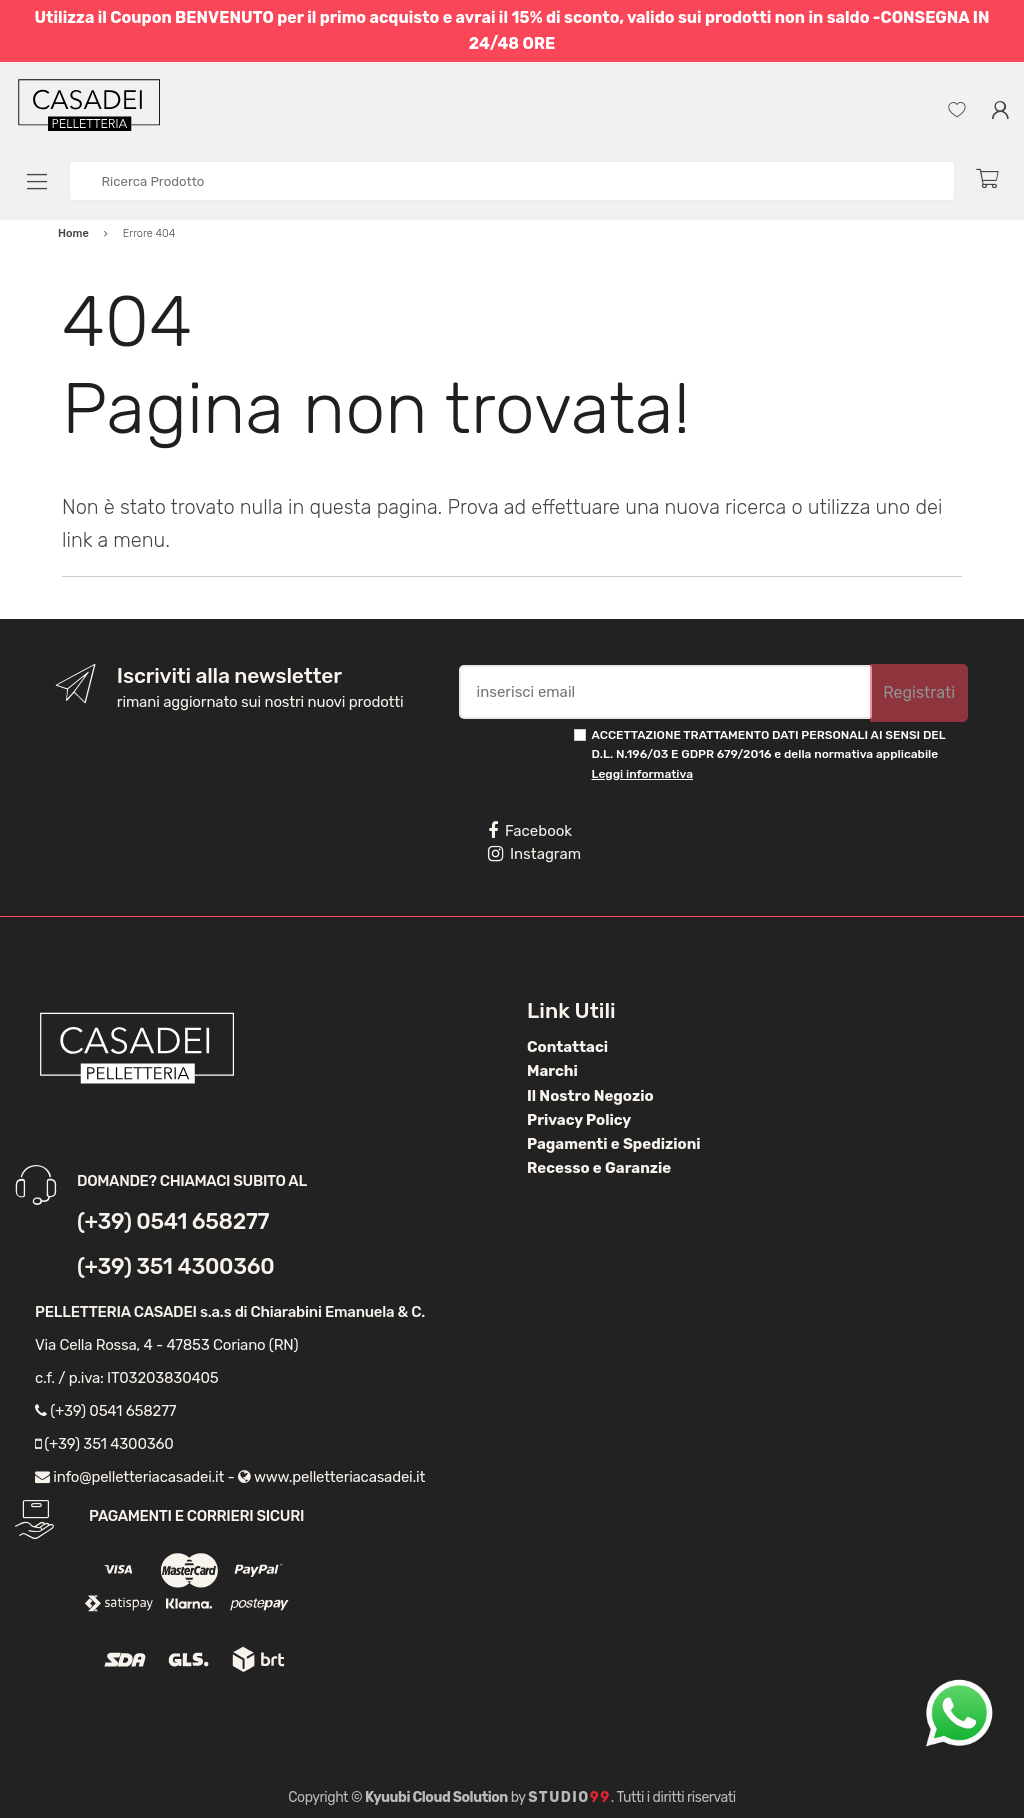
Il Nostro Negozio (590, 1096)
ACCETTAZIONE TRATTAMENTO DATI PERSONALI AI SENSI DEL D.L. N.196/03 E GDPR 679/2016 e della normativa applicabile (769, 754)
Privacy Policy (579, 1120)
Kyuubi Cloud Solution (436, 1797)
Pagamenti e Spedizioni (614, 1144)
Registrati (919, 692)
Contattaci (567, 1047)
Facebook (530, 831)
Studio (569, 1797)
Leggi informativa (642, 774)
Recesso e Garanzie (599, 1168)
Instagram (534, 854)
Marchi (552, 1071)
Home (73, 233)
